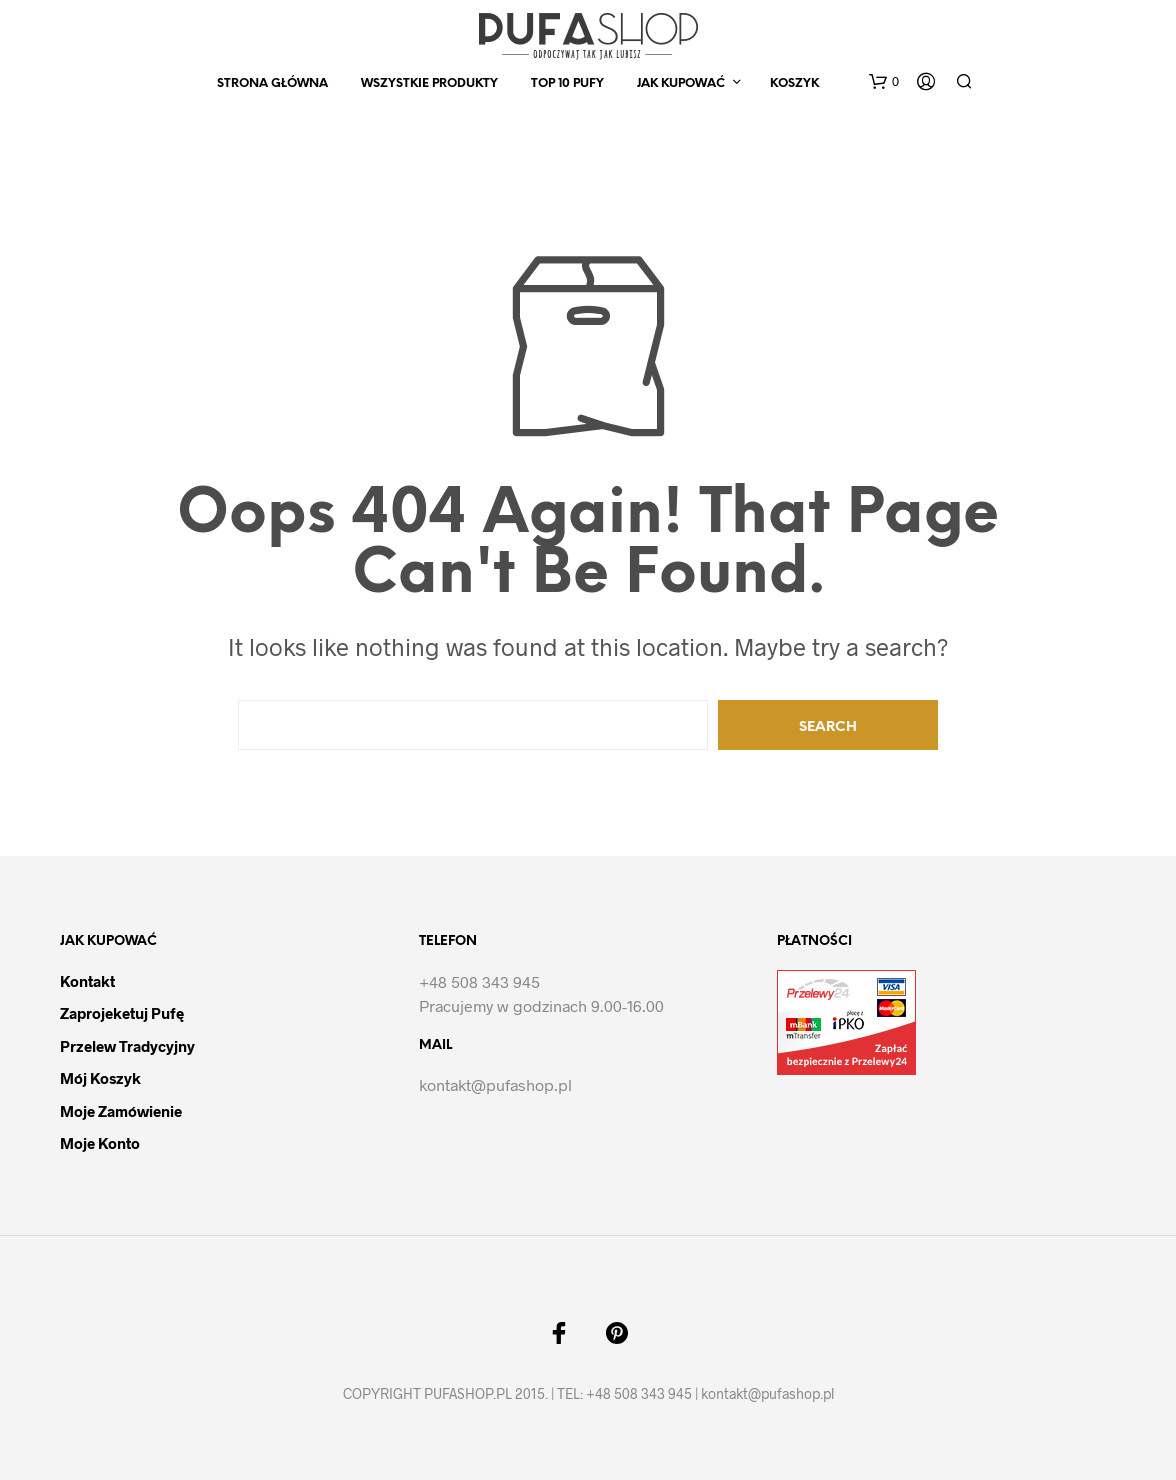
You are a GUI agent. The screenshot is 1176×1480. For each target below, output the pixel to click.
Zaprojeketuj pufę (122, 1013)
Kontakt (87, 981)
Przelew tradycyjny (127, 1046)
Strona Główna (272, 83)
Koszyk (794, 83)
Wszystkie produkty (429, 83)
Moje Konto (100, 1143)
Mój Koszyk (100, 1078)
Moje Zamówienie (121, 1111)
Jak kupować (681, 83)
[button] (884, 82)
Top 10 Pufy (567, 83)
